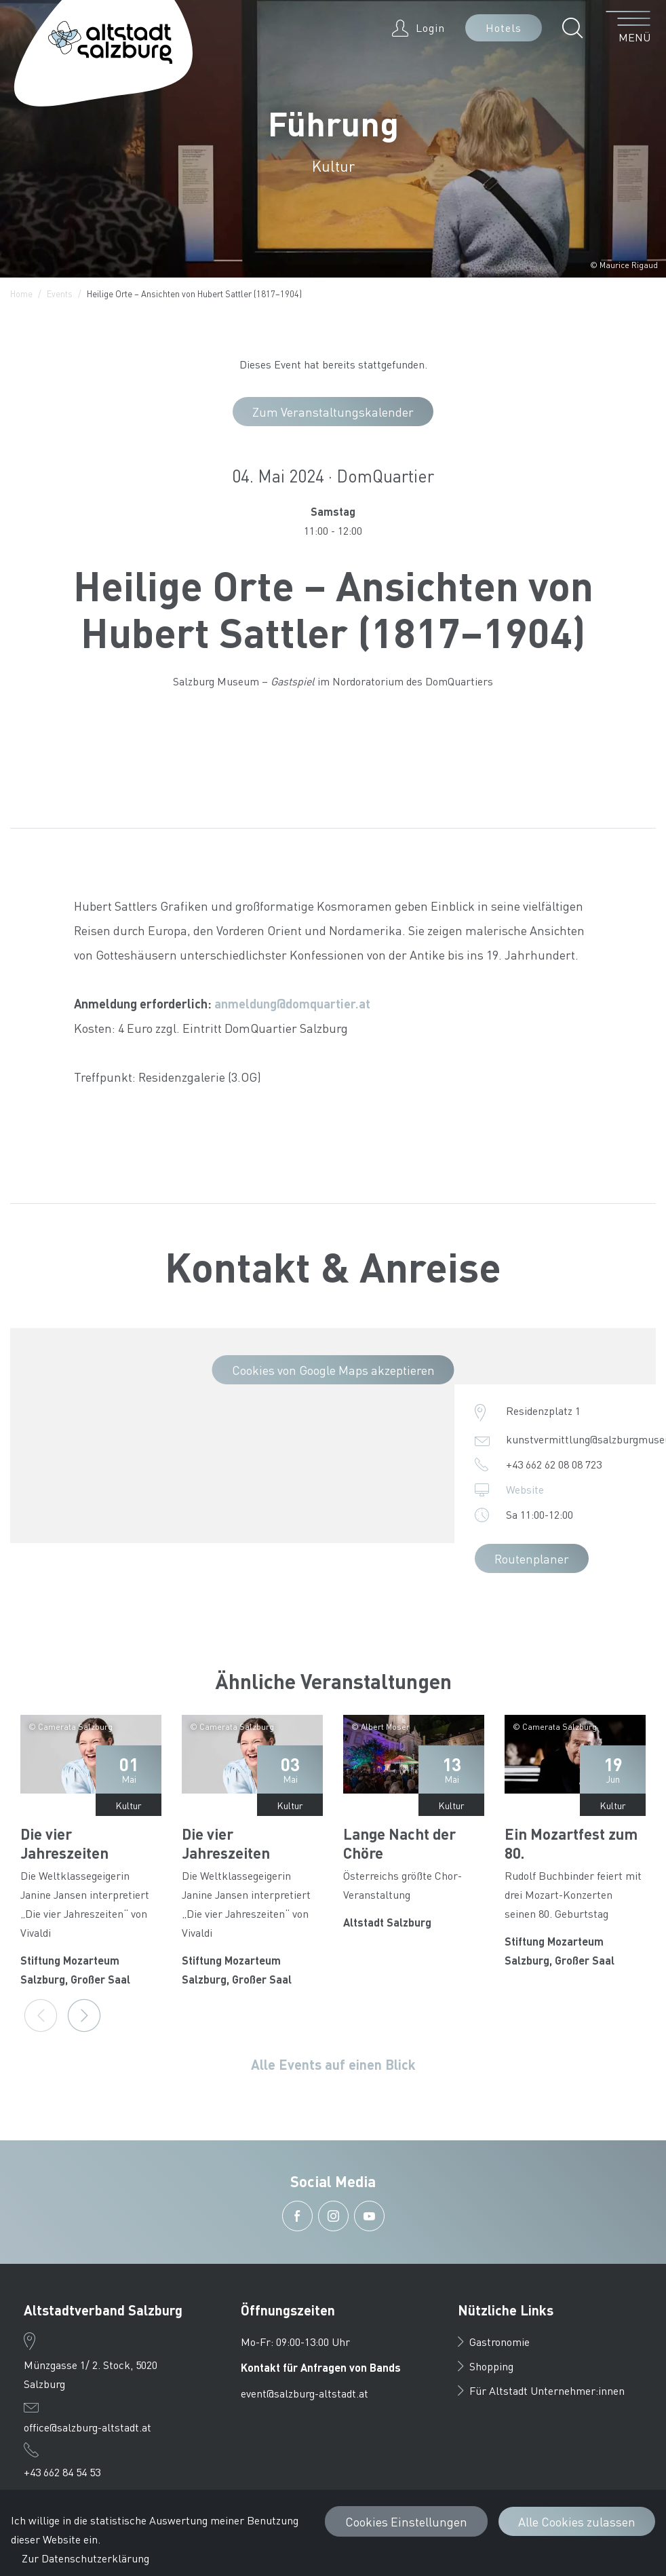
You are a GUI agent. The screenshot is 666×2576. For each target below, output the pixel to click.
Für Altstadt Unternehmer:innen (541, 2390)
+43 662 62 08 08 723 (554, 1464)
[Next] (84, 2015)
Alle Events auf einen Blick (333, 2064)
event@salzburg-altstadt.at (304, 2393)
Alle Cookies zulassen (576, 2521)
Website (525, 1489)
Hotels (504, 27)
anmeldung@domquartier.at (292, 1003)
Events (60, 293)
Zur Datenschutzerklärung (85, 2558)
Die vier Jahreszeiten (64, 1843)
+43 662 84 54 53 (62, 2472)
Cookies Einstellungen (406, 2521)
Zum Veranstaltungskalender (333, 411)
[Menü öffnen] (628, 28)
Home (21, 293)
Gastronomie (494, 2341)
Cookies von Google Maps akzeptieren (333, 1370)
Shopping (485, 2366)
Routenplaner (531, 1558)
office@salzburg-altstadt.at (87, 2427)
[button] (576, 28)
